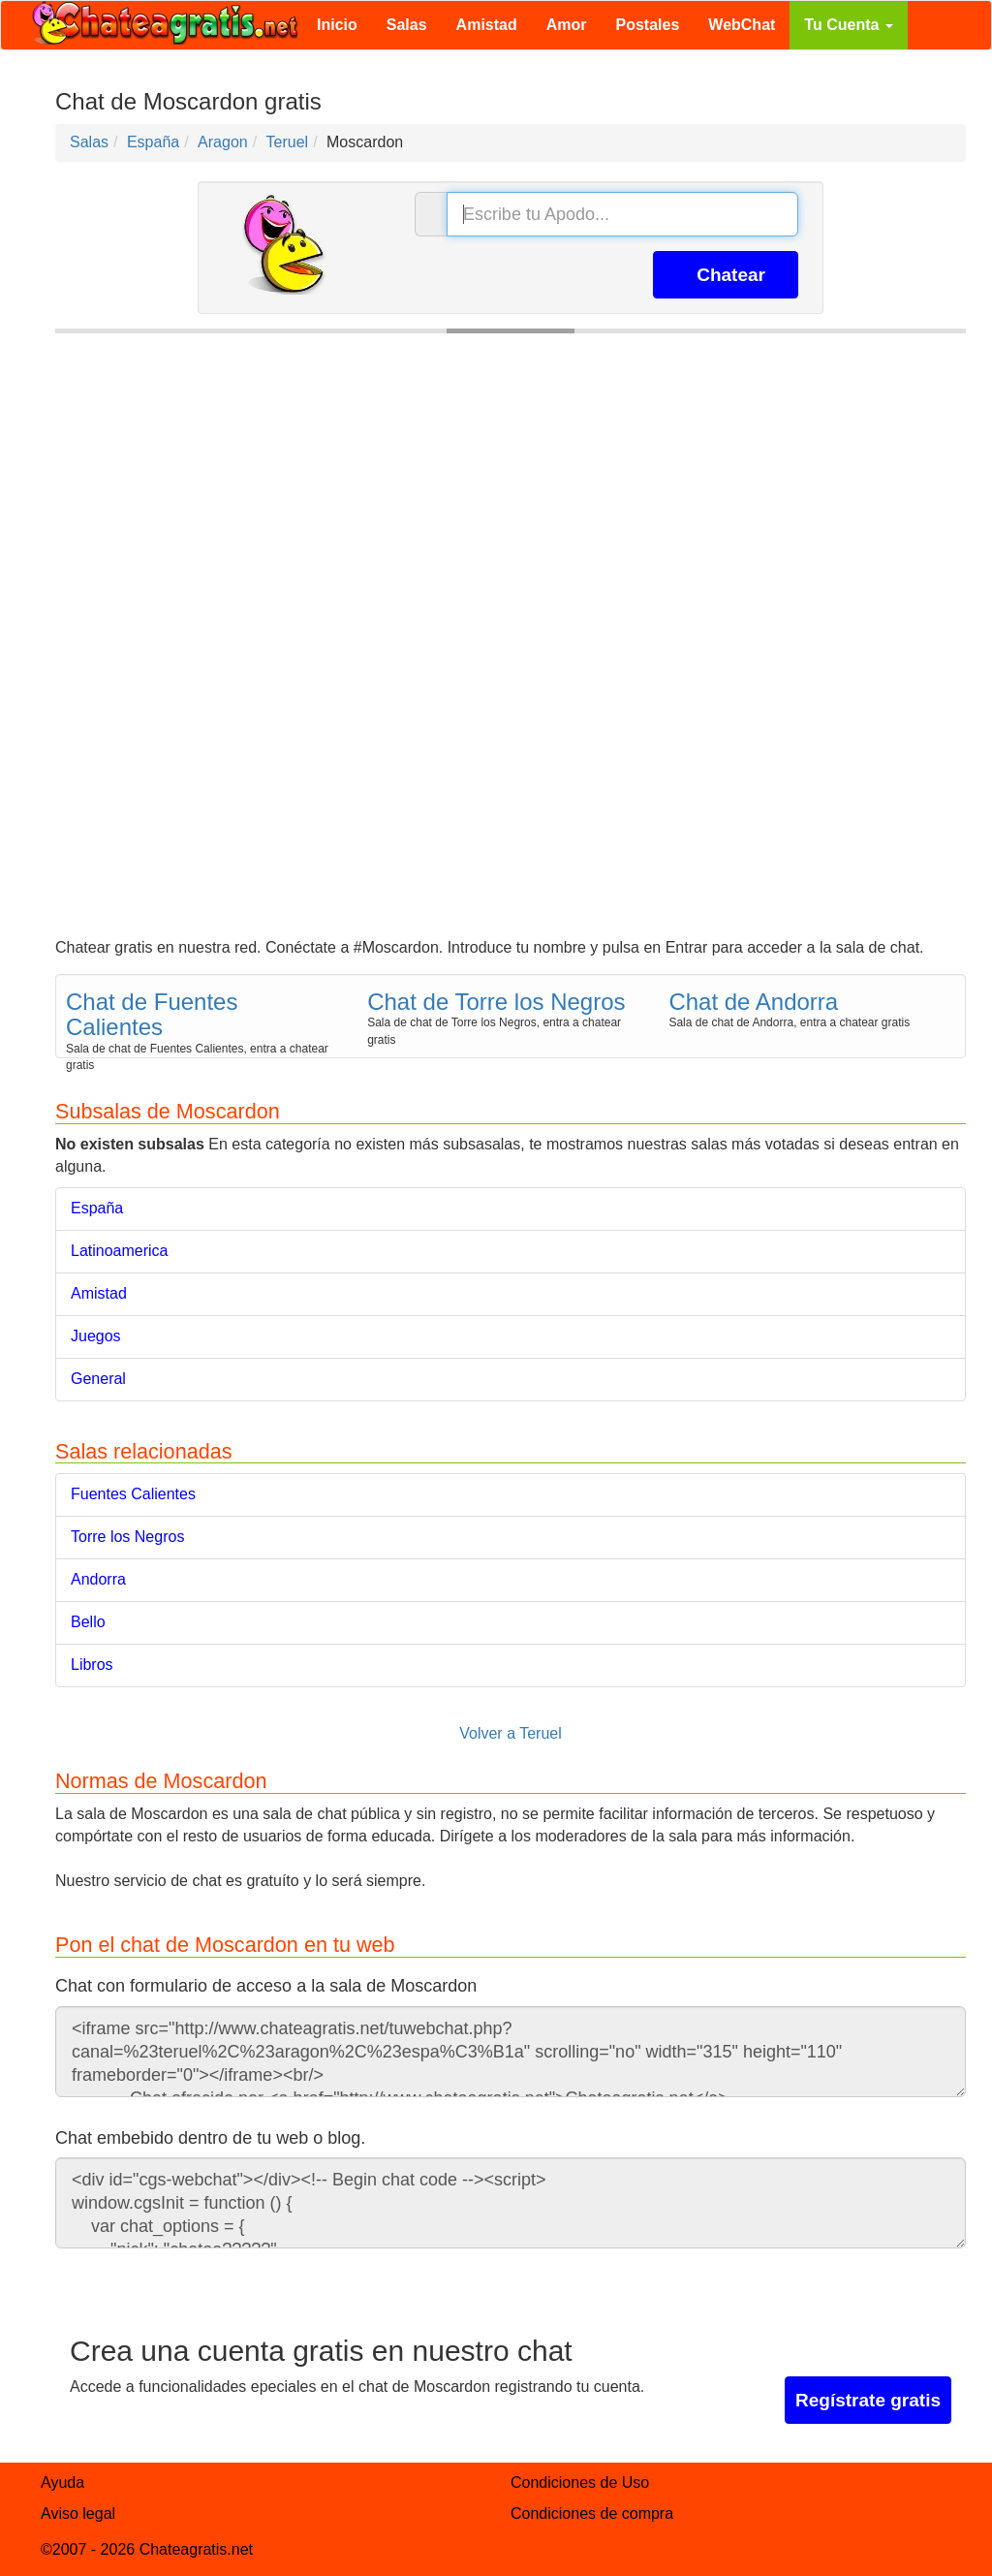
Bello (88, 1622)
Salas (407, 24)
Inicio (337, 24)
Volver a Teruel (510, 1733)
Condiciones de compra (592, 2513)
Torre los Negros (127, 1536)
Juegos (96, 1336)
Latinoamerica (120, 1250)
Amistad (486, 24)
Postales (648, 24)
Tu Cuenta (848, 24)
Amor (566, 24)
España (97, 1208)
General (98, 1378)
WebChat (741, 24)
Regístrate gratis (868, 2400)
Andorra (98, 1579)
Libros (92, 1664)
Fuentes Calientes (133, 1494)
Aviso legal (78, 2513)
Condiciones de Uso (580, 2482)
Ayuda (62, 2482)
